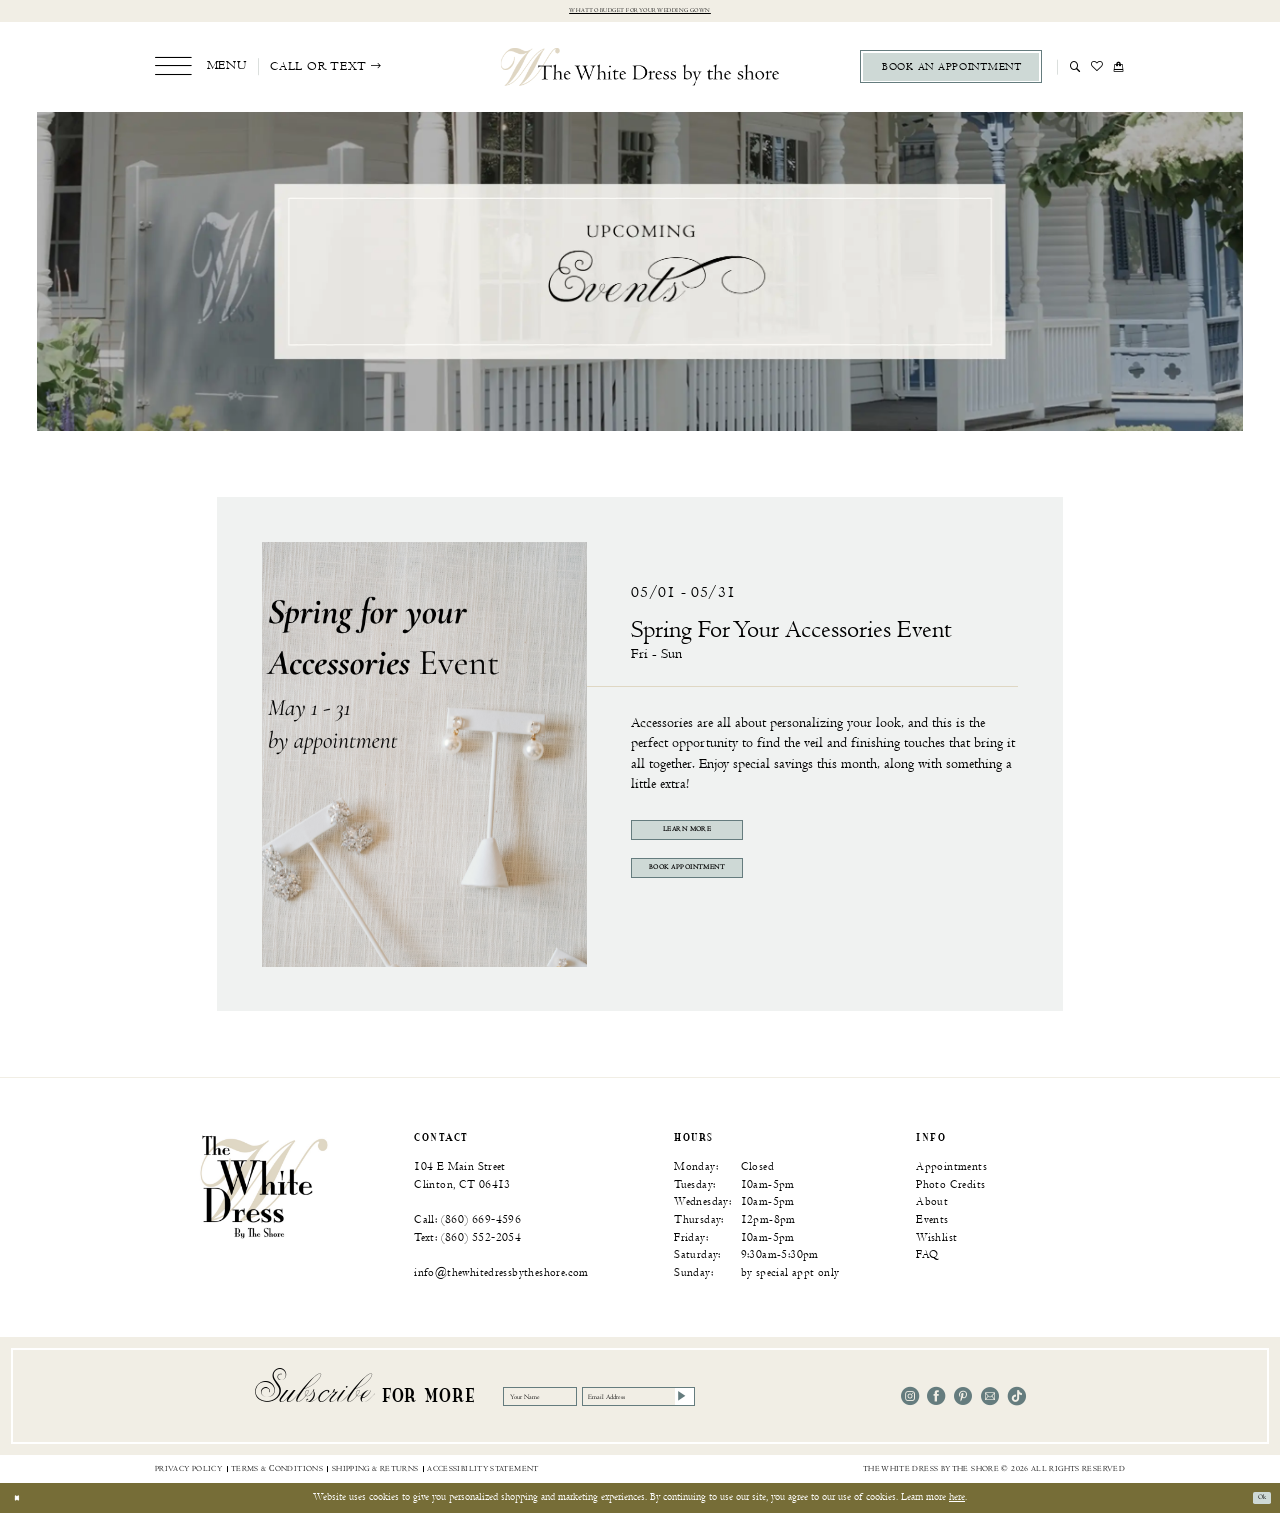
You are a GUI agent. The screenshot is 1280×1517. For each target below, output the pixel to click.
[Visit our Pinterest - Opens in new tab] (963, 1400)
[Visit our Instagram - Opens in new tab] (910, 1400)
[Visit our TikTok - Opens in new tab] (1017, 1400)
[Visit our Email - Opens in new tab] (990, 1400)
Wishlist (936, 1240)
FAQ (927, 1258)
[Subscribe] (792, 1400)
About (932, 1205)
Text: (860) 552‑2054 (467, 1240)
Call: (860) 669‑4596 (467, 1223)
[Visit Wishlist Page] (1097, 70)
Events (932, 1223)
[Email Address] (718, 1400)
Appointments (951, 1170)
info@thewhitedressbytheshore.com (501, 1276)
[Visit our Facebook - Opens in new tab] (936, 1400)
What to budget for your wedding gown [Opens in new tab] (640, 12)
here (957, 1501)
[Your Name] (562, 1400)
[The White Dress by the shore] (640, 70)
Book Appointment (720, 887)
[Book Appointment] (951, 71)
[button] (200, 70)
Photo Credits (950, 1188)
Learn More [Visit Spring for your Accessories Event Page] (719, 838)
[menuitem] (200, 70)
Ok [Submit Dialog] (1256, 1501)
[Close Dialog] (21, 1502)
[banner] (264, 1190)
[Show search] (1075, 70)
